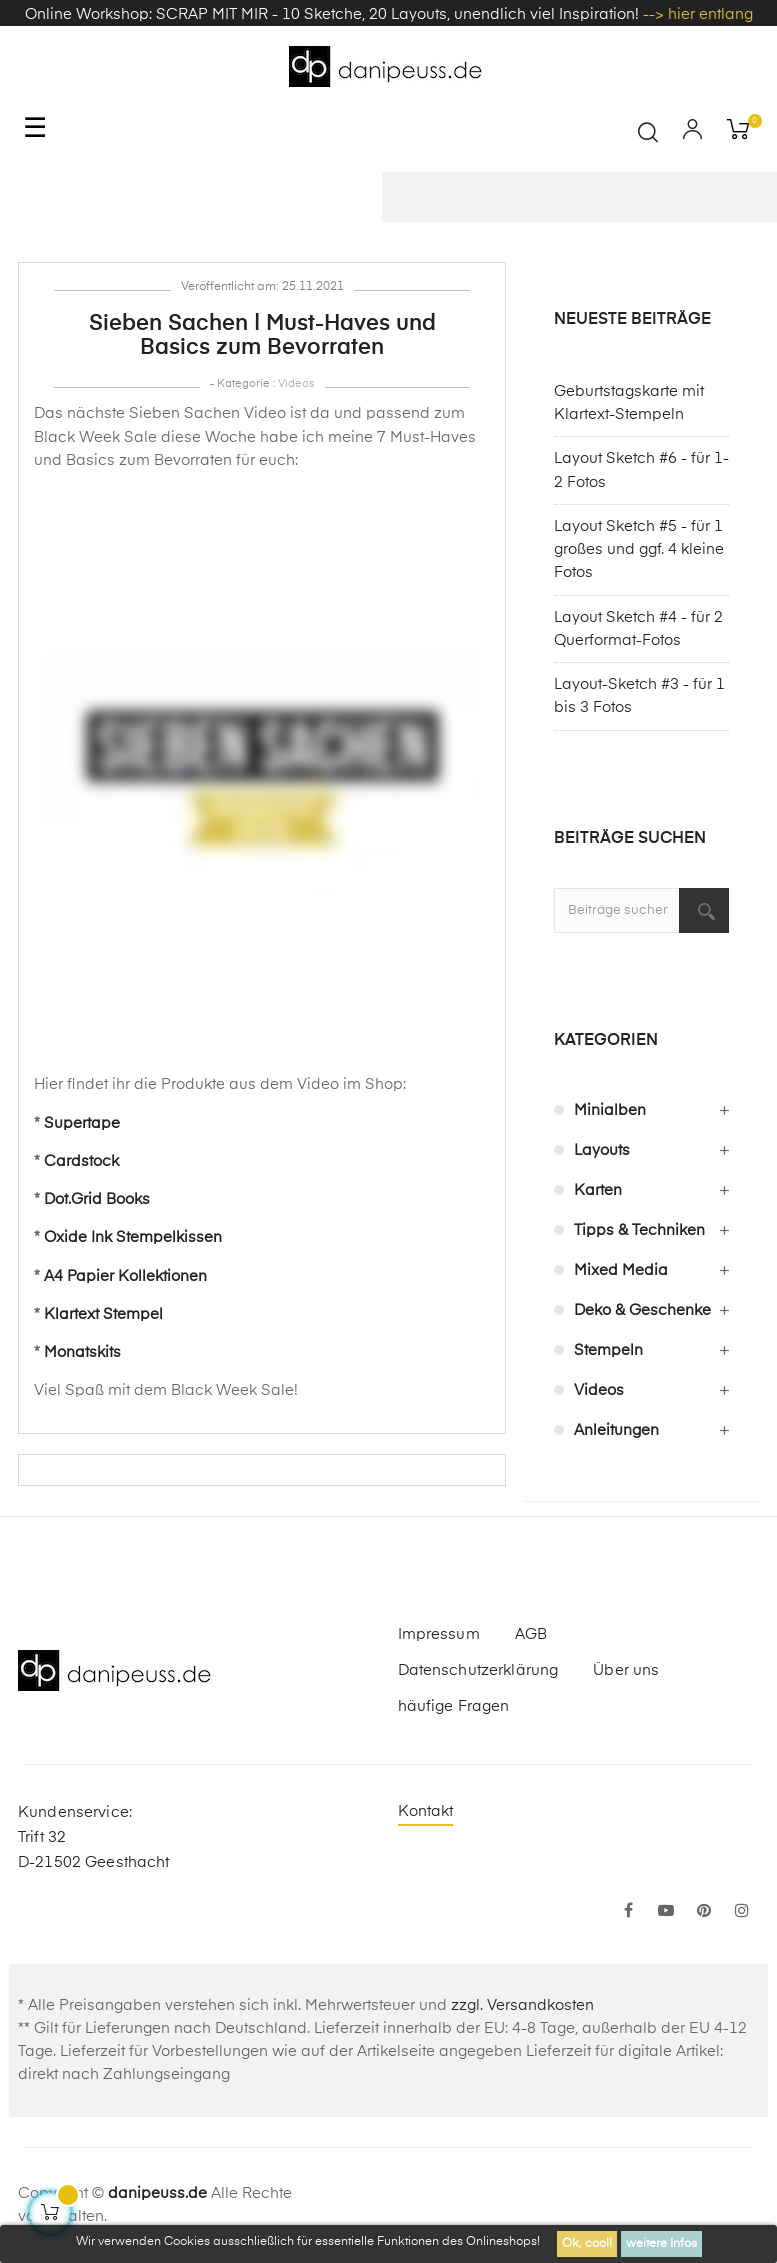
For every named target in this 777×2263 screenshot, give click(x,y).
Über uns (626, 1670)
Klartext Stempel (103, 1314)
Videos (296, 383)
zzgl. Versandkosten (522, 2005)
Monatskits (82, 1352)
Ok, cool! (587, 2244)
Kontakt (426, 1811)
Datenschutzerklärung (478, 1670)
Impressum (439, 1634)
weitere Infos (661, 2244)
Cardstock (81, 1161)
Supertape (82, 1123)
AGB (531, 1634)
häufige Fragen (454, 1706)
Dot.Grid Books (97, 1199)
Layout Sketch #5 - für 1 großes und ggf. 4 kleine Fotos (639, 550)
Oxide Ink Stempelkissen (133, 1237)
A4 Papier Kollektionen (125, 1276)
